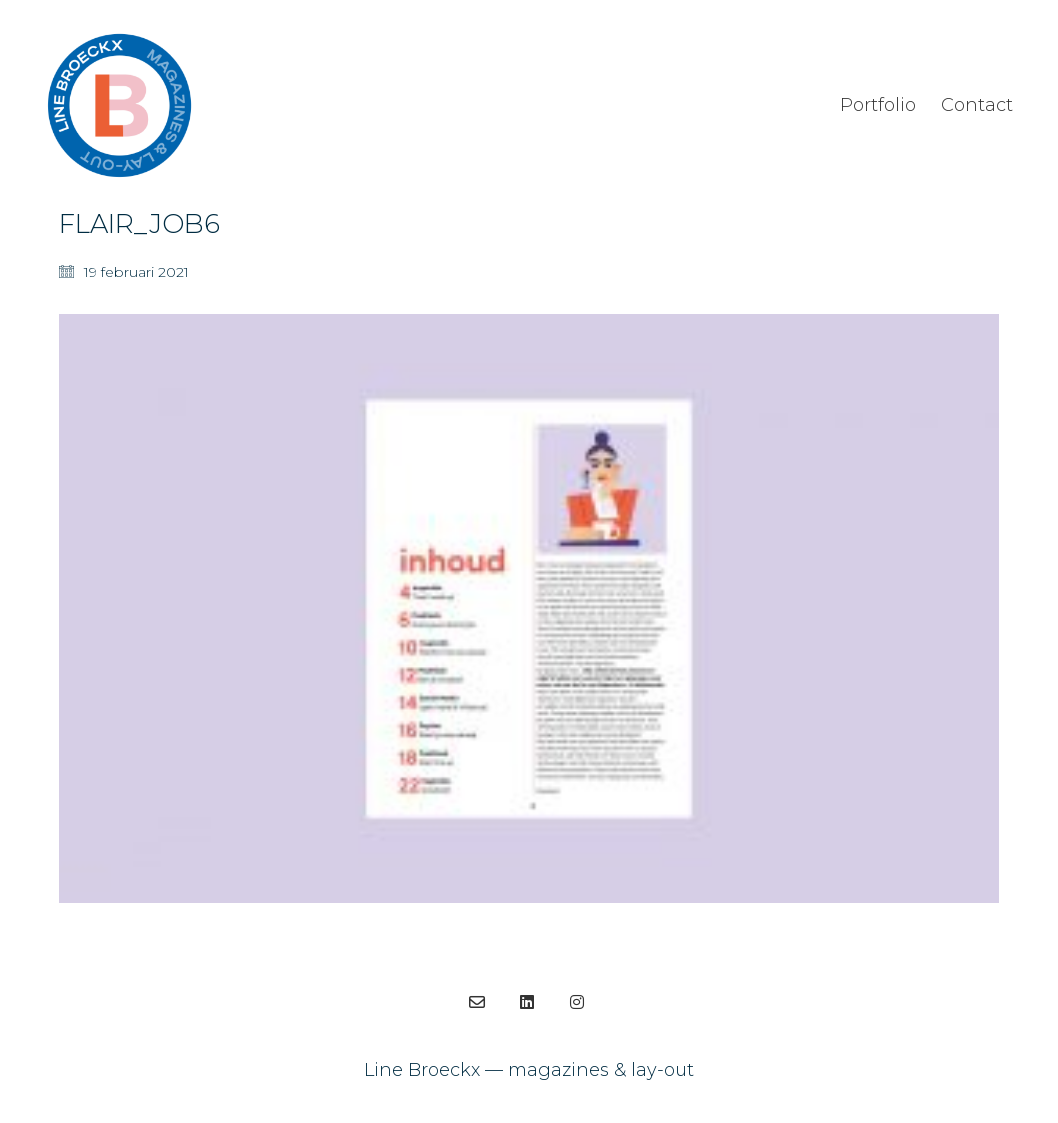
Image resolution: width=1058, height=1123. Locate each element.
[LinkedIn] (527, 1002)
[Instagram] (577, 1002)
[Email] (477, 1002)
